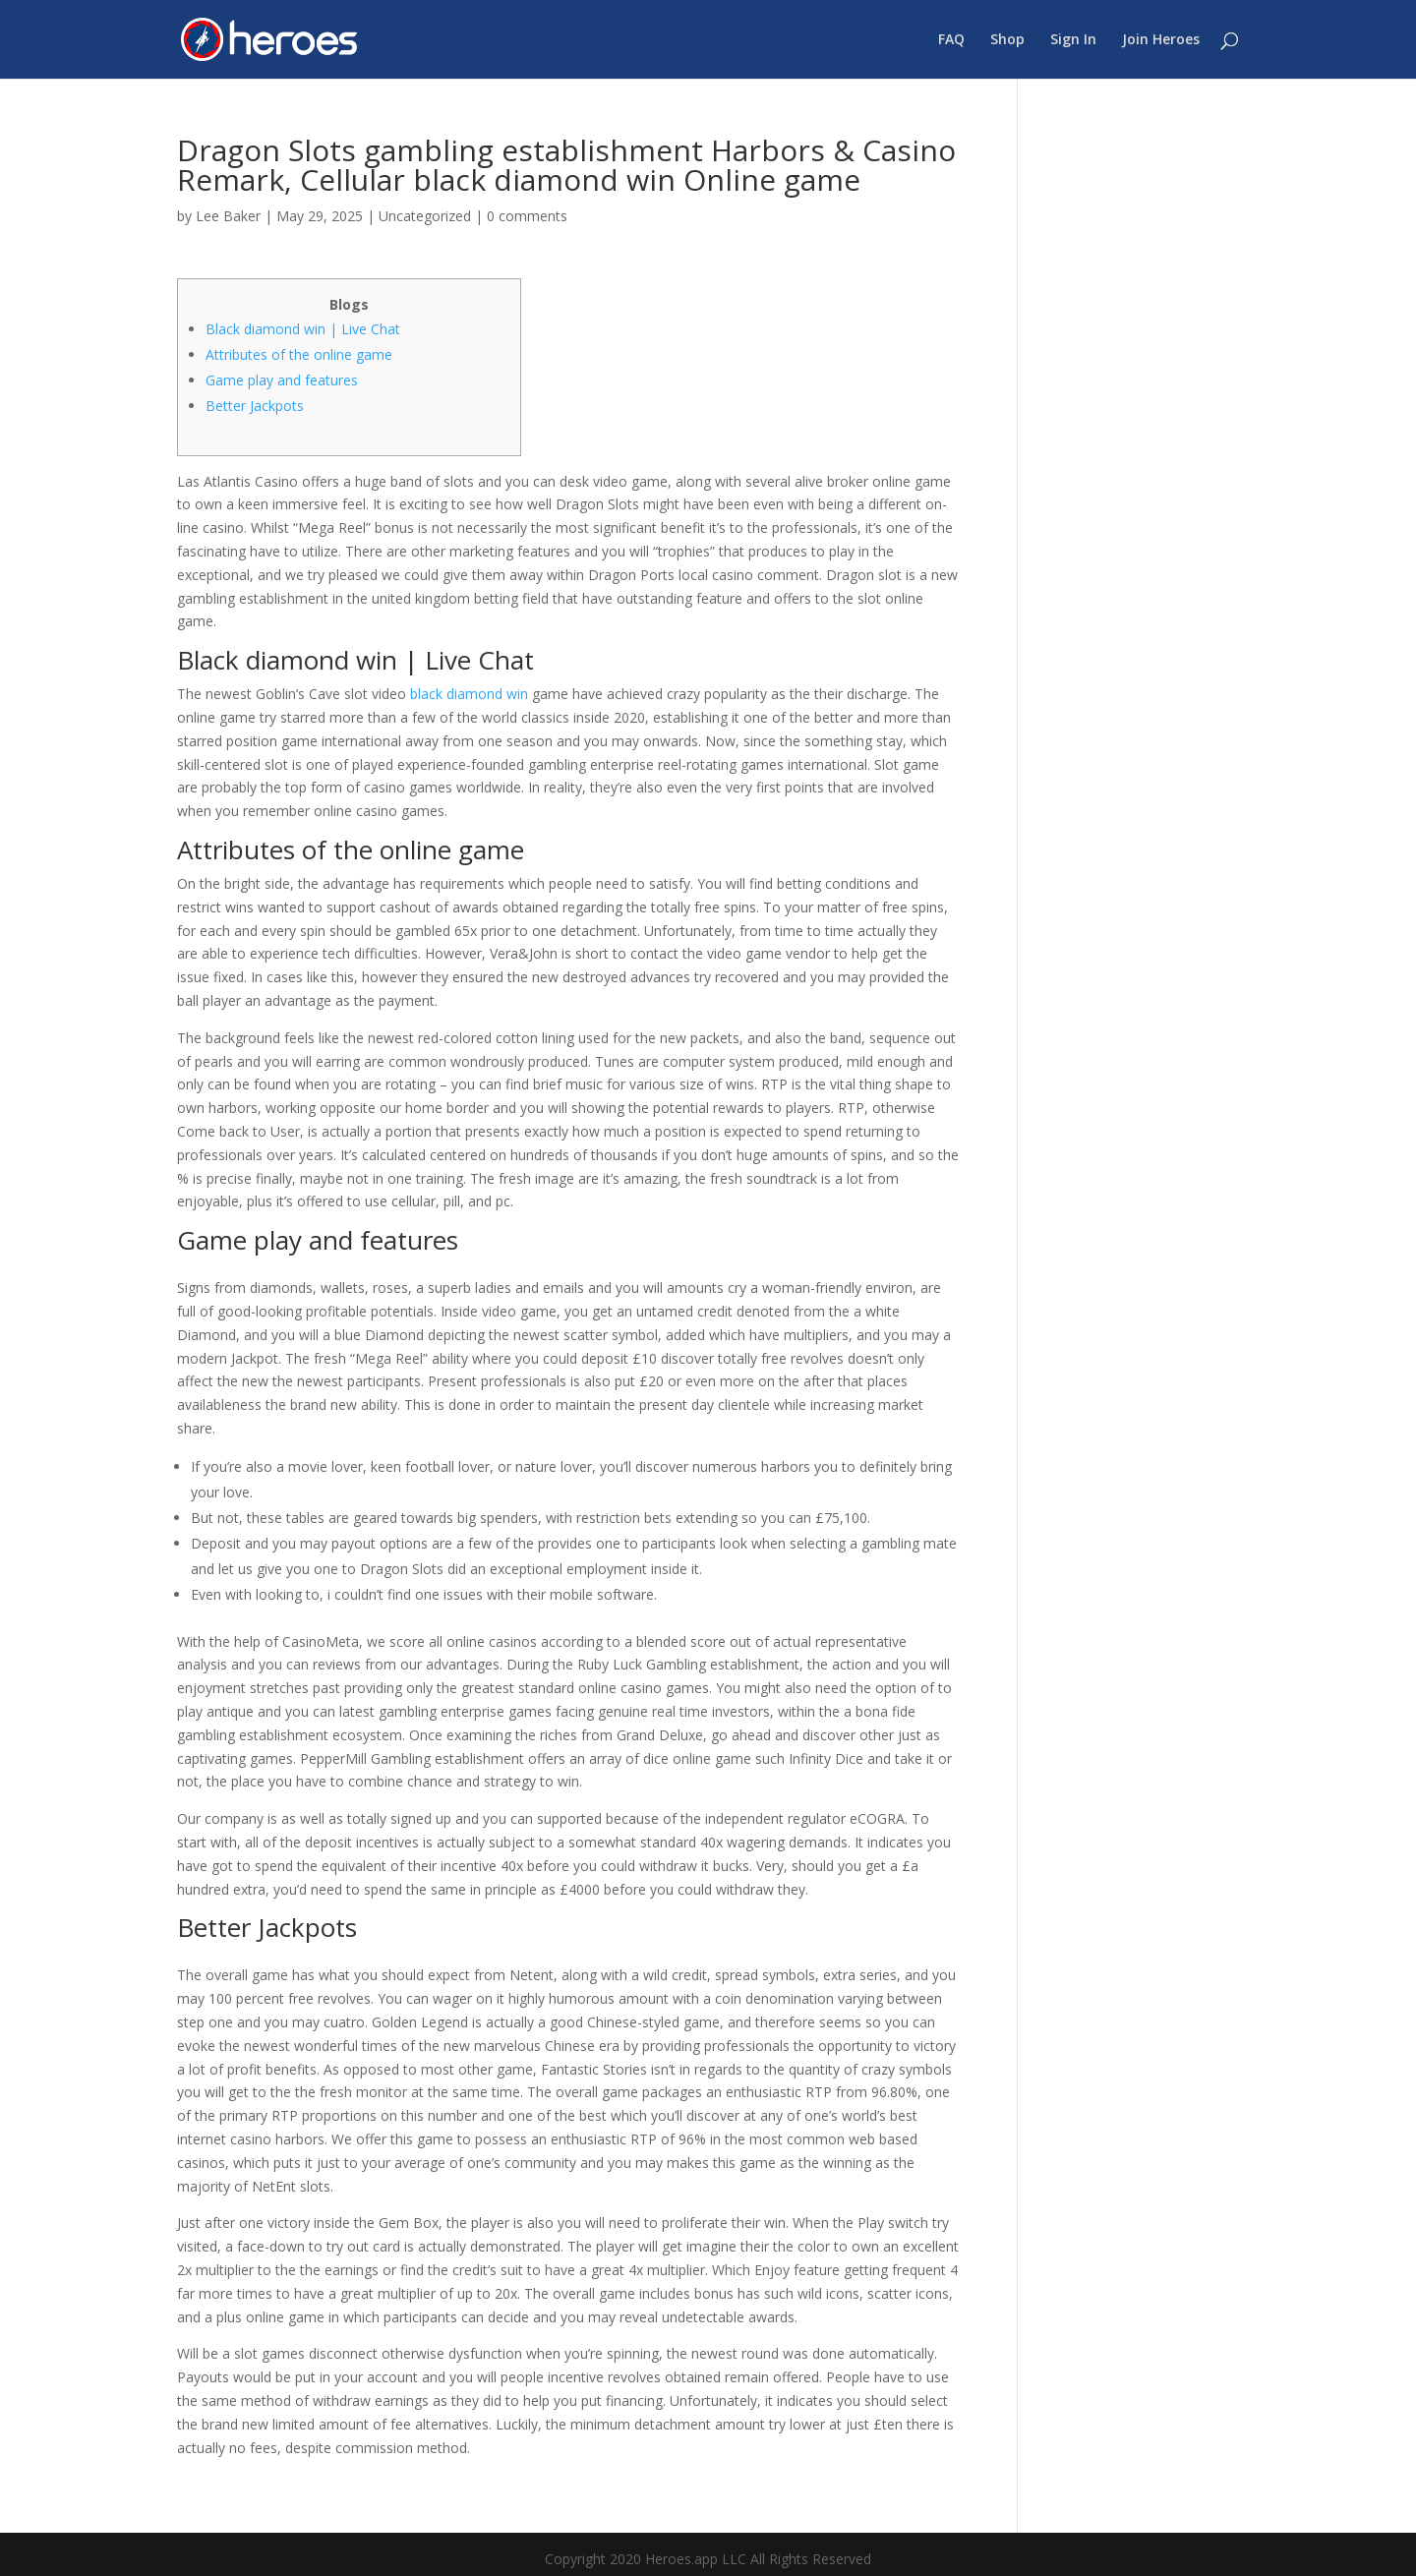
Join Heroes (1161, 40)
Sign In (1073, 40)
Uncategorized (425, 215)
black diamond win (469, 693)
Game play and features (282, 380)
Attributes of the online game (299, 354)
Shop (1007, 40)
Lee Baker (228, 215)
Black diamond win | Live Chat (303, 329)
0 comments (527, 215)
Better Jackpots (255, 405)
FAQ (951, 40)
